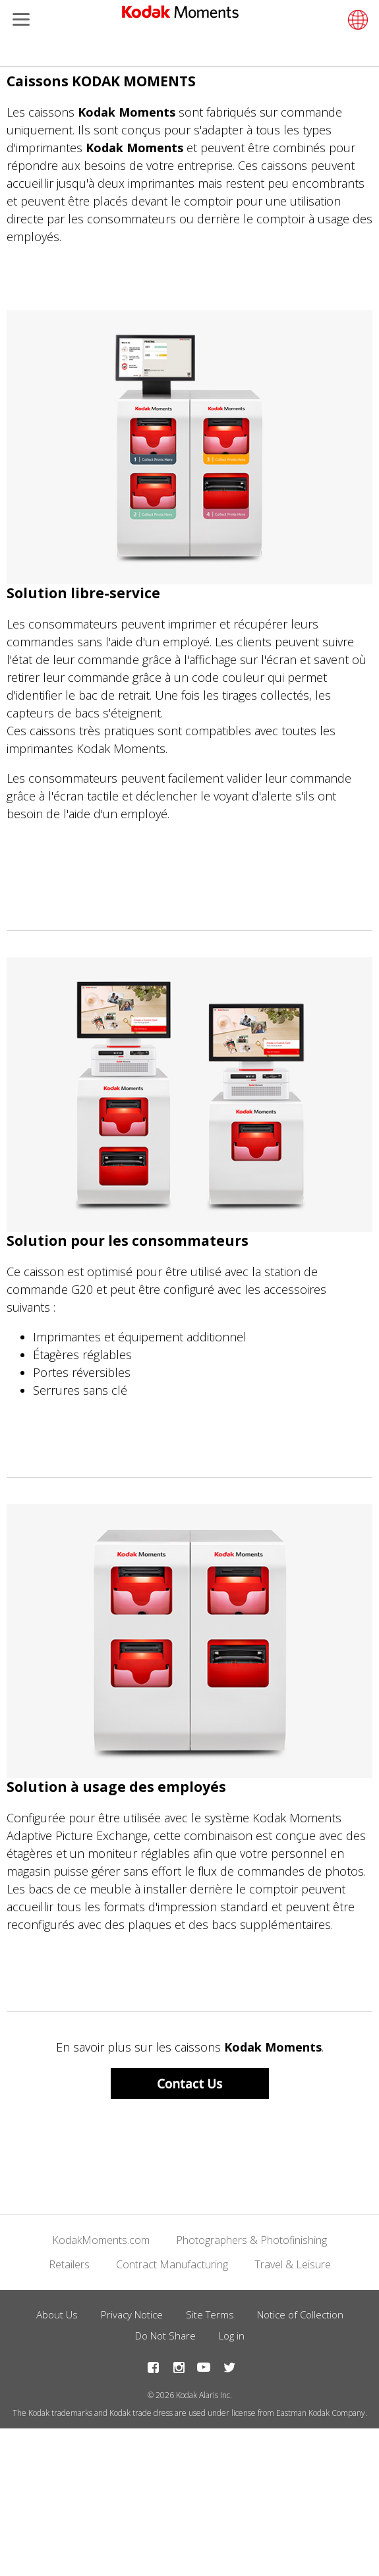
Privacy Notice (132, 2314)
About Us (57, 2314)
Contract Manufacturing (172, 2264)
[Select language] (355, 20)
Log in (232, 2335)
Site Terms (210, 2314)
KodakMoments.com (101, 2240)
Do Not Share (165, 2335)
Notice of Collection (300, 2314)
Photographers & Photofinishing (251, 2240)
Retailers (69, 2264)
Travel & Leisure (292, 2264)
